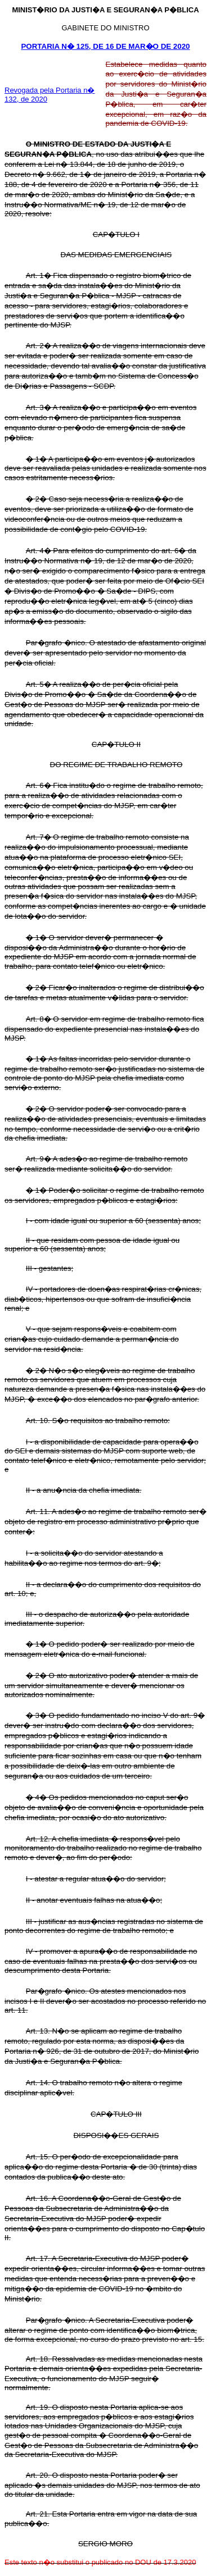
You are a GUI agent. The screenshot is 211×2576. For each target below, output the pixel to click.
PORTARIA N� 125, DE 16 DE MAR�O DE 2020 (105, 46)
